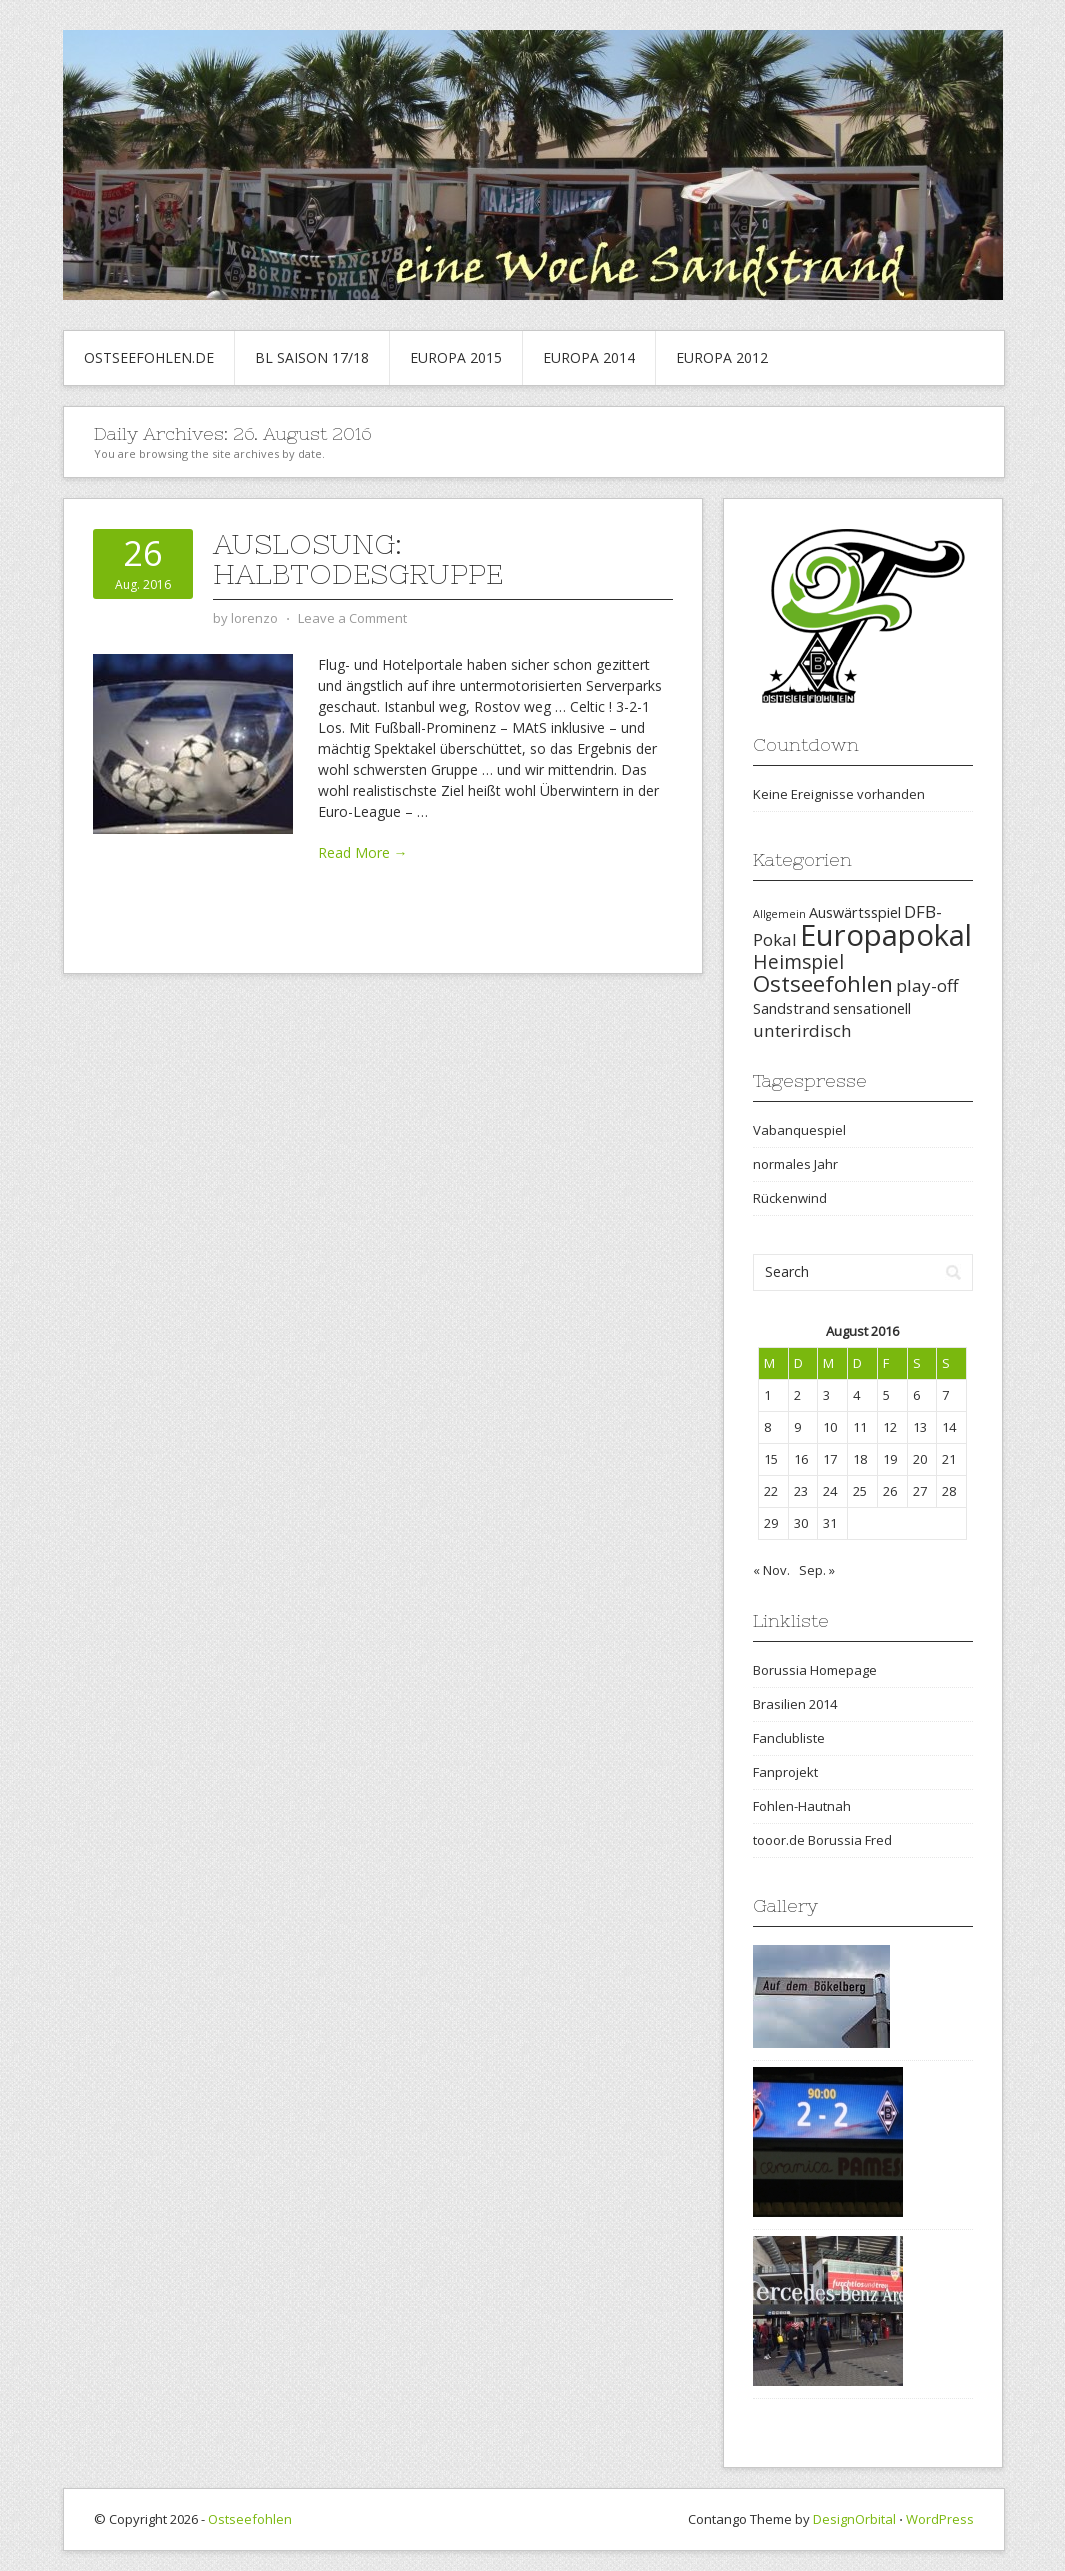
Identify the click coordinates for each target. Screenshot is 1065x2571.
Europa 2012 (722, 357)
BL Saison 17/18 (312, 357)
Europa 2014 (589, 357)
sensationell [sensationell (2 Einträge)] (872, 1008)
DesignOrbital (854, 2519)
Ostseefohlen (250, 2519)
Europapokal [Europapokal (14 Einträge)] (886, 935)
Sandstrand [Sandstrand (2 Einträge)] (791, 1008)
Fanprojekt (785, 1772)
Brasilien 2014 (795, 1704)
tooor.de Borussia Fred (822, 1840)
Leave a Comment (352, 618)
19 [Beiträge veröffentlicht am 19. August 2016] (890, 1459)
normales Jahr (795, 1164)
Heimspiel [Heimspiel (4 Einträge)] (798, 962)
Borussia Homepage (815, 1670)
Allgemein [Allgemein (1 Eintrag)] (779, 914)
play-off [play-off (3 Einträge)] (927, 985)
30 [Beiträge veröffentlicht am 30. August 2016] (801, 1523)
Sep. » (817, 1570)
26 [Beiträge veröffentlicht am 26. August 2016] (890, 1491)
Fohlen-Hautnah (802, 1806)
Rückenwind (790, 1198)
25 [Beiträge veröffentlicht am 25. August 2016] (860, 1491)
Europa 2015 (456, 357)
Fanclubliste (789, 1738)
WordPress (940, 2519)
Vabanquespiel (799, 1130)
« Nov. (771, 1570)
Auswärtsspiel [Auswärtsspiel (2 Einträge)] (855, 912)
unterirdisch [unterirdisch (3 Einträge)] (802, 1030)
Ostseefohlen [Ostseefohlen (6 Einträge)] (823, 983)
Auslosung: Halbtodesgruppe (358, 559)
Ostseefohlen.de (149, 357)
